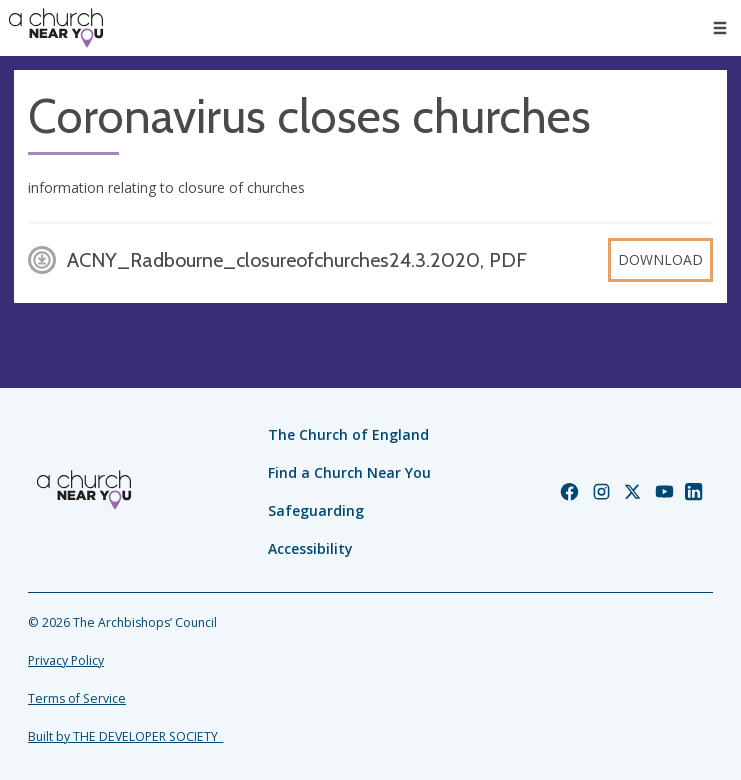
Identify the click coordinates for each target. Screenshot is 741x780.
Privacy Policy (66, 660)
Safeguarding (316, 510)
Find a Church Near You (349, 472)
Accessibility (310, 548)
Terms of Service (77, 698)
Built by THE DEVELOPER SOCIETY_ (125, 736)
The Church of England (348, 434)
